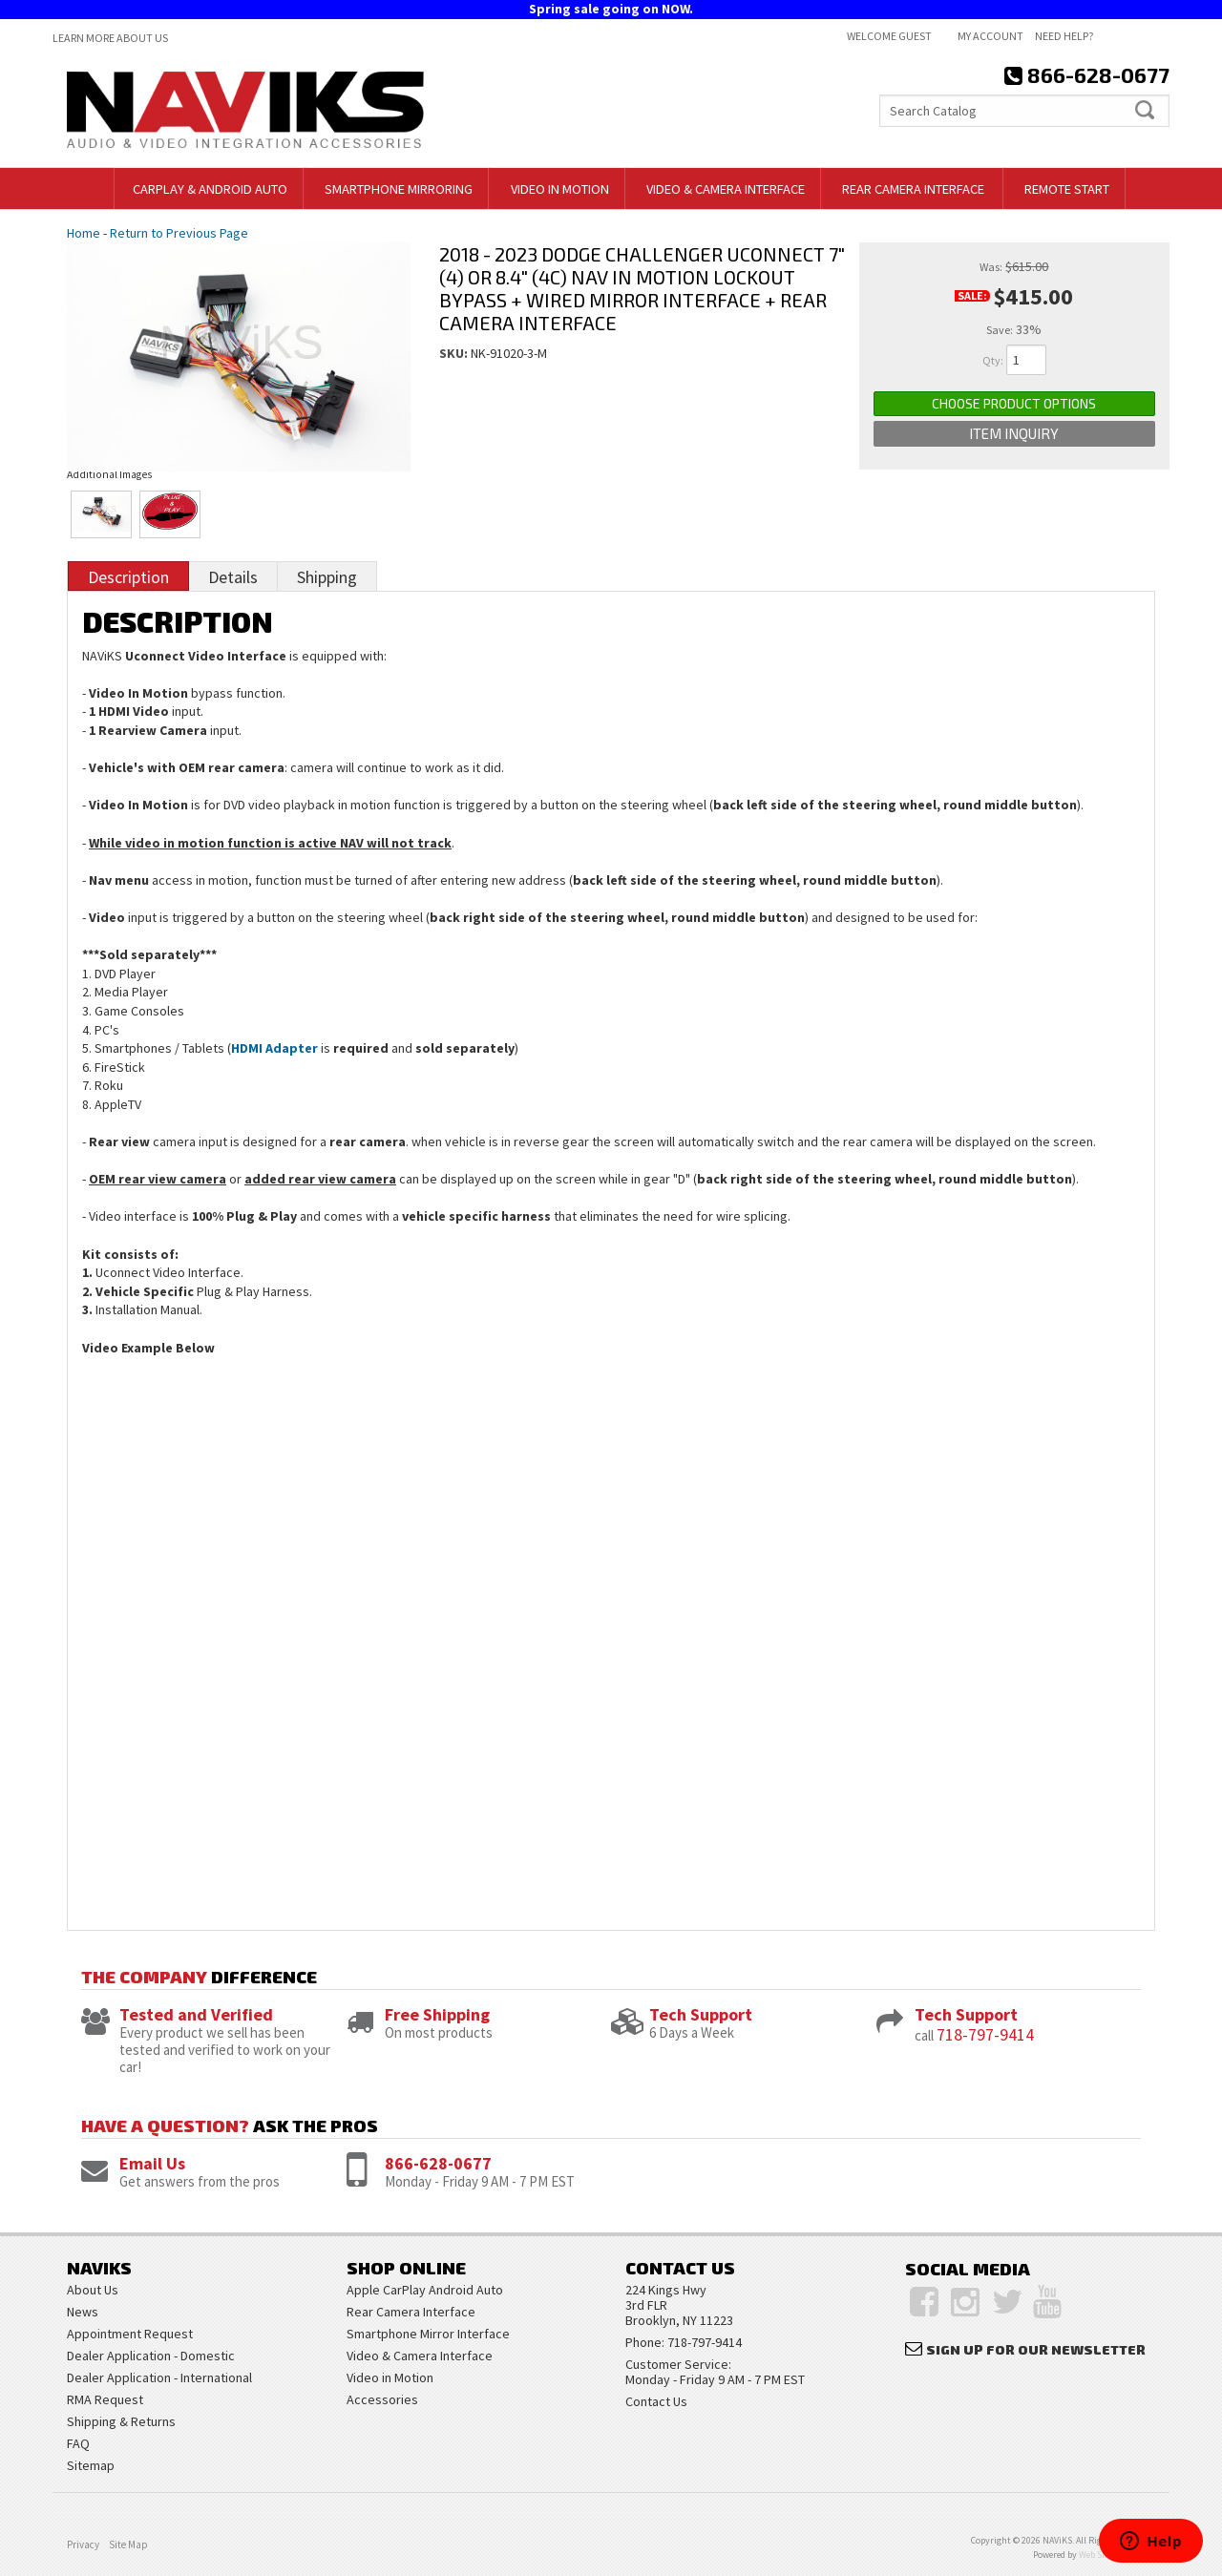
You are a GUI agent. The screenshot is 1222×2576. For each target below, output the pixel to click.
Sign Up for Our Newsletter (1036, 2349)
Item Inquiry (1014, 433)
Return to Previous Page (179, 232)
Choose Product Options (1014, 403)
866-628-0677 (438, 2163)
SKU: (455, 353)
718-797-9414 (985, 2034)
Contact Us (656, 2401)
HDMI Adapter (274, 1048)
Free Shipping (437, 2014)
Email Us (152, 2163)
